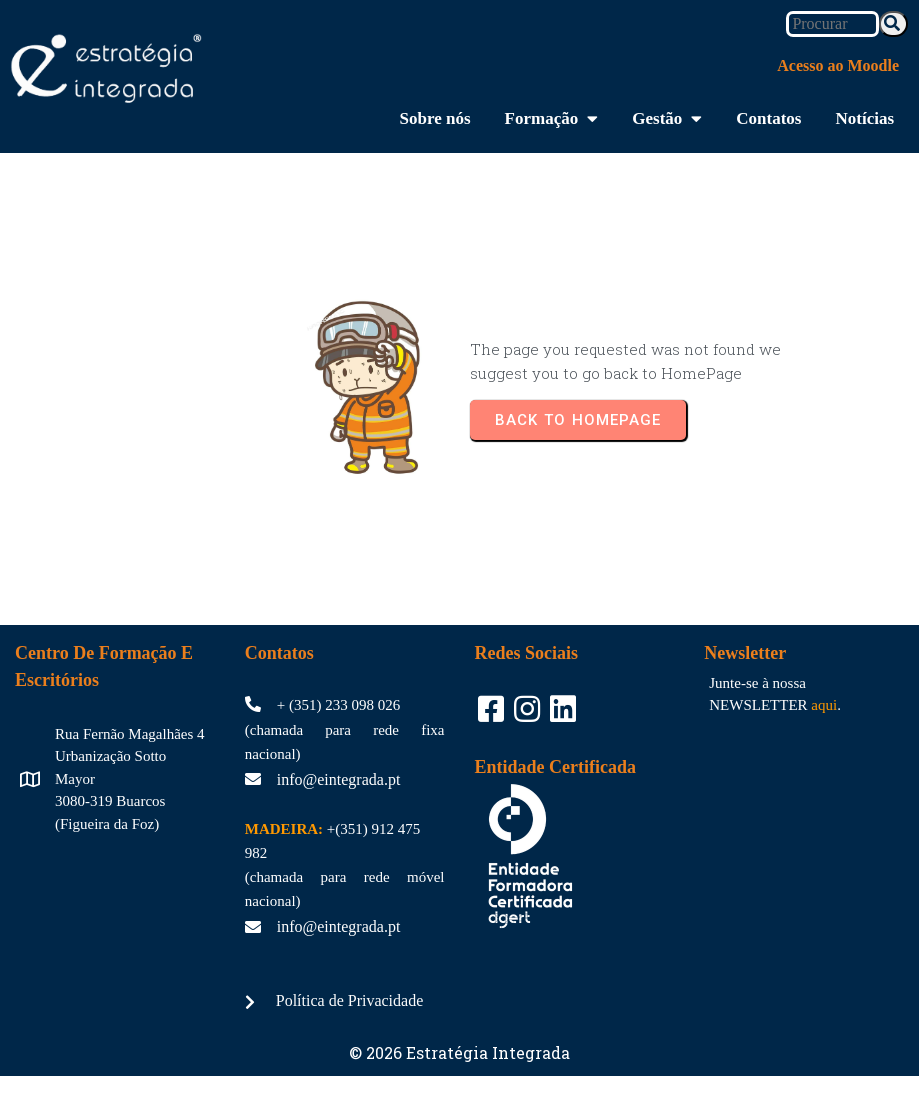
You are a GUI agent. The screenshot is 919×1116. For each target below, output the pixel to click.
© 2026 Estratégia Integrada (459, 1052)
